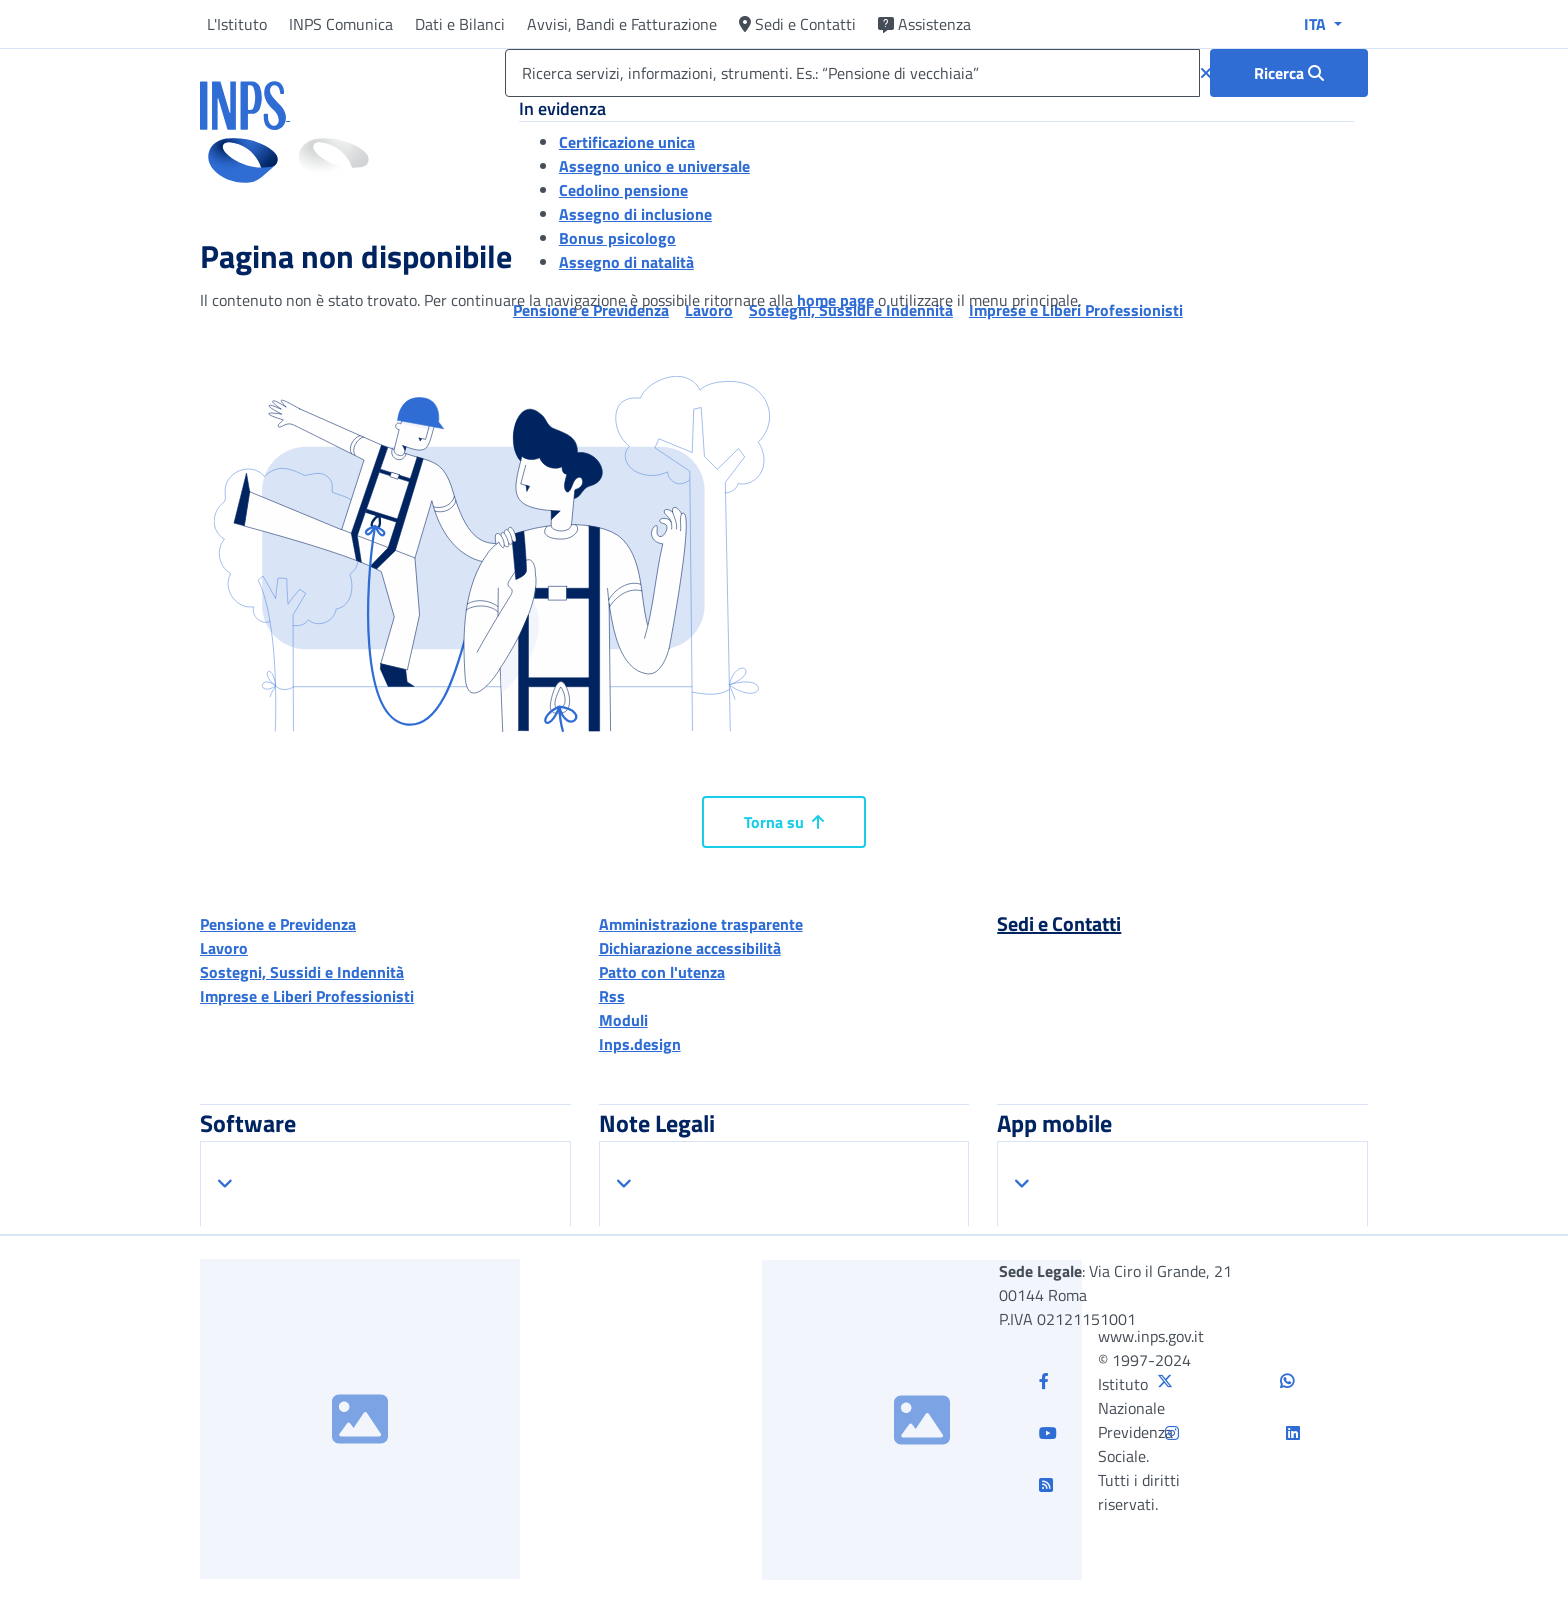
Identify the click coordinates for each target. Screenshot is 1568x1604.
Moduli (623, 1020)
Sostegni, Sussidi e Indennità (302, 972)
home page (835, 300)
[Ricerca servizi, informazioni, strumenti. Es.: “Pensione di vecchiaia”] (852, 73)
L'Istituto (237, 24)
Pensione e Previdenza (278, 924)
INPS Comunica (341, 24)
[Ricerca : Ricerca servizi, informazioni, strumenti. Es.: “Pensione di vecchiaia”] (1289, 73)
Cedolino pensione (623, 190)
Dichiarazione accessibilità (690, 948)
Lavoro (224, 948)
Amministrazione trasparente (701, 924)
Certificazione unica (627, 142)
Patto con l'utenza (662, 972)
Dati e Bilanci (460, 24)
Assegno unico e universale (654, 166)
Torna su (784, 822)
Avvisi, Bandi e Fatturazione (622, 24)
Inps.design (640, 1044)
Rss (612, 996)
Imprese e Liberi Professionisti (307, 996)
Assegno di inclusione (635, 214)
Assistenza (924, 24)
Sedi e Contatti (797, 24)
